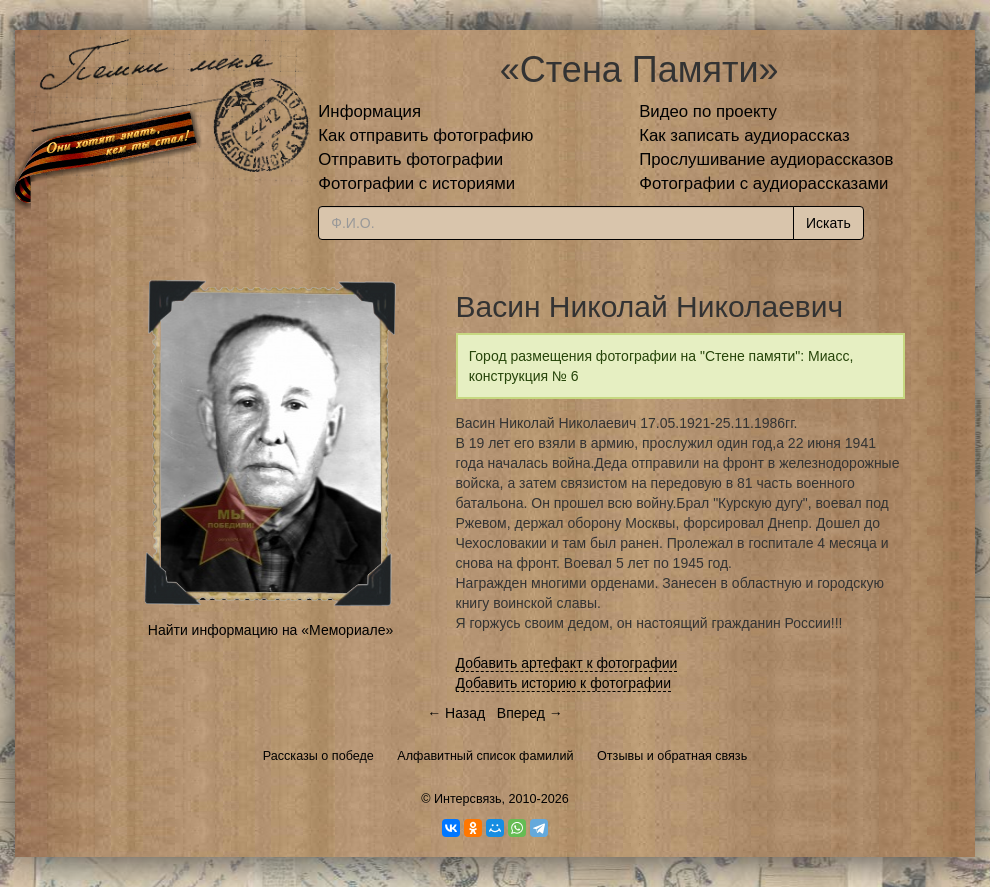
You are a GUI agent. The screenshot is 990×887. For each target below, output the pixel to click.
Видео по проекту (708, 111)
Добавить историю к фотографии (564, 683)
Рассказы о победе (318, 756)
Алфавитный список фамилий (485, 756)
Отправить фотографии (410, 159)
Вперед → (530, 713)
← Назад (456, 713)
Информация (369, 111)
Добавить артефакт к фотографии (567, 663)
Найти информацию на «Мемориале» (270, 630)
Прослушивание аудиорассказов (766, 159)
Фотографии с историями (416, 183)
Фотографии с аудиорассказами (763, 183)
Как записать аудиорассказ (744, 135)
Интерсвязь (468, 799)
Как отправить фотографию (425, 135)
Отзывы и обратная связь (672, 756)
